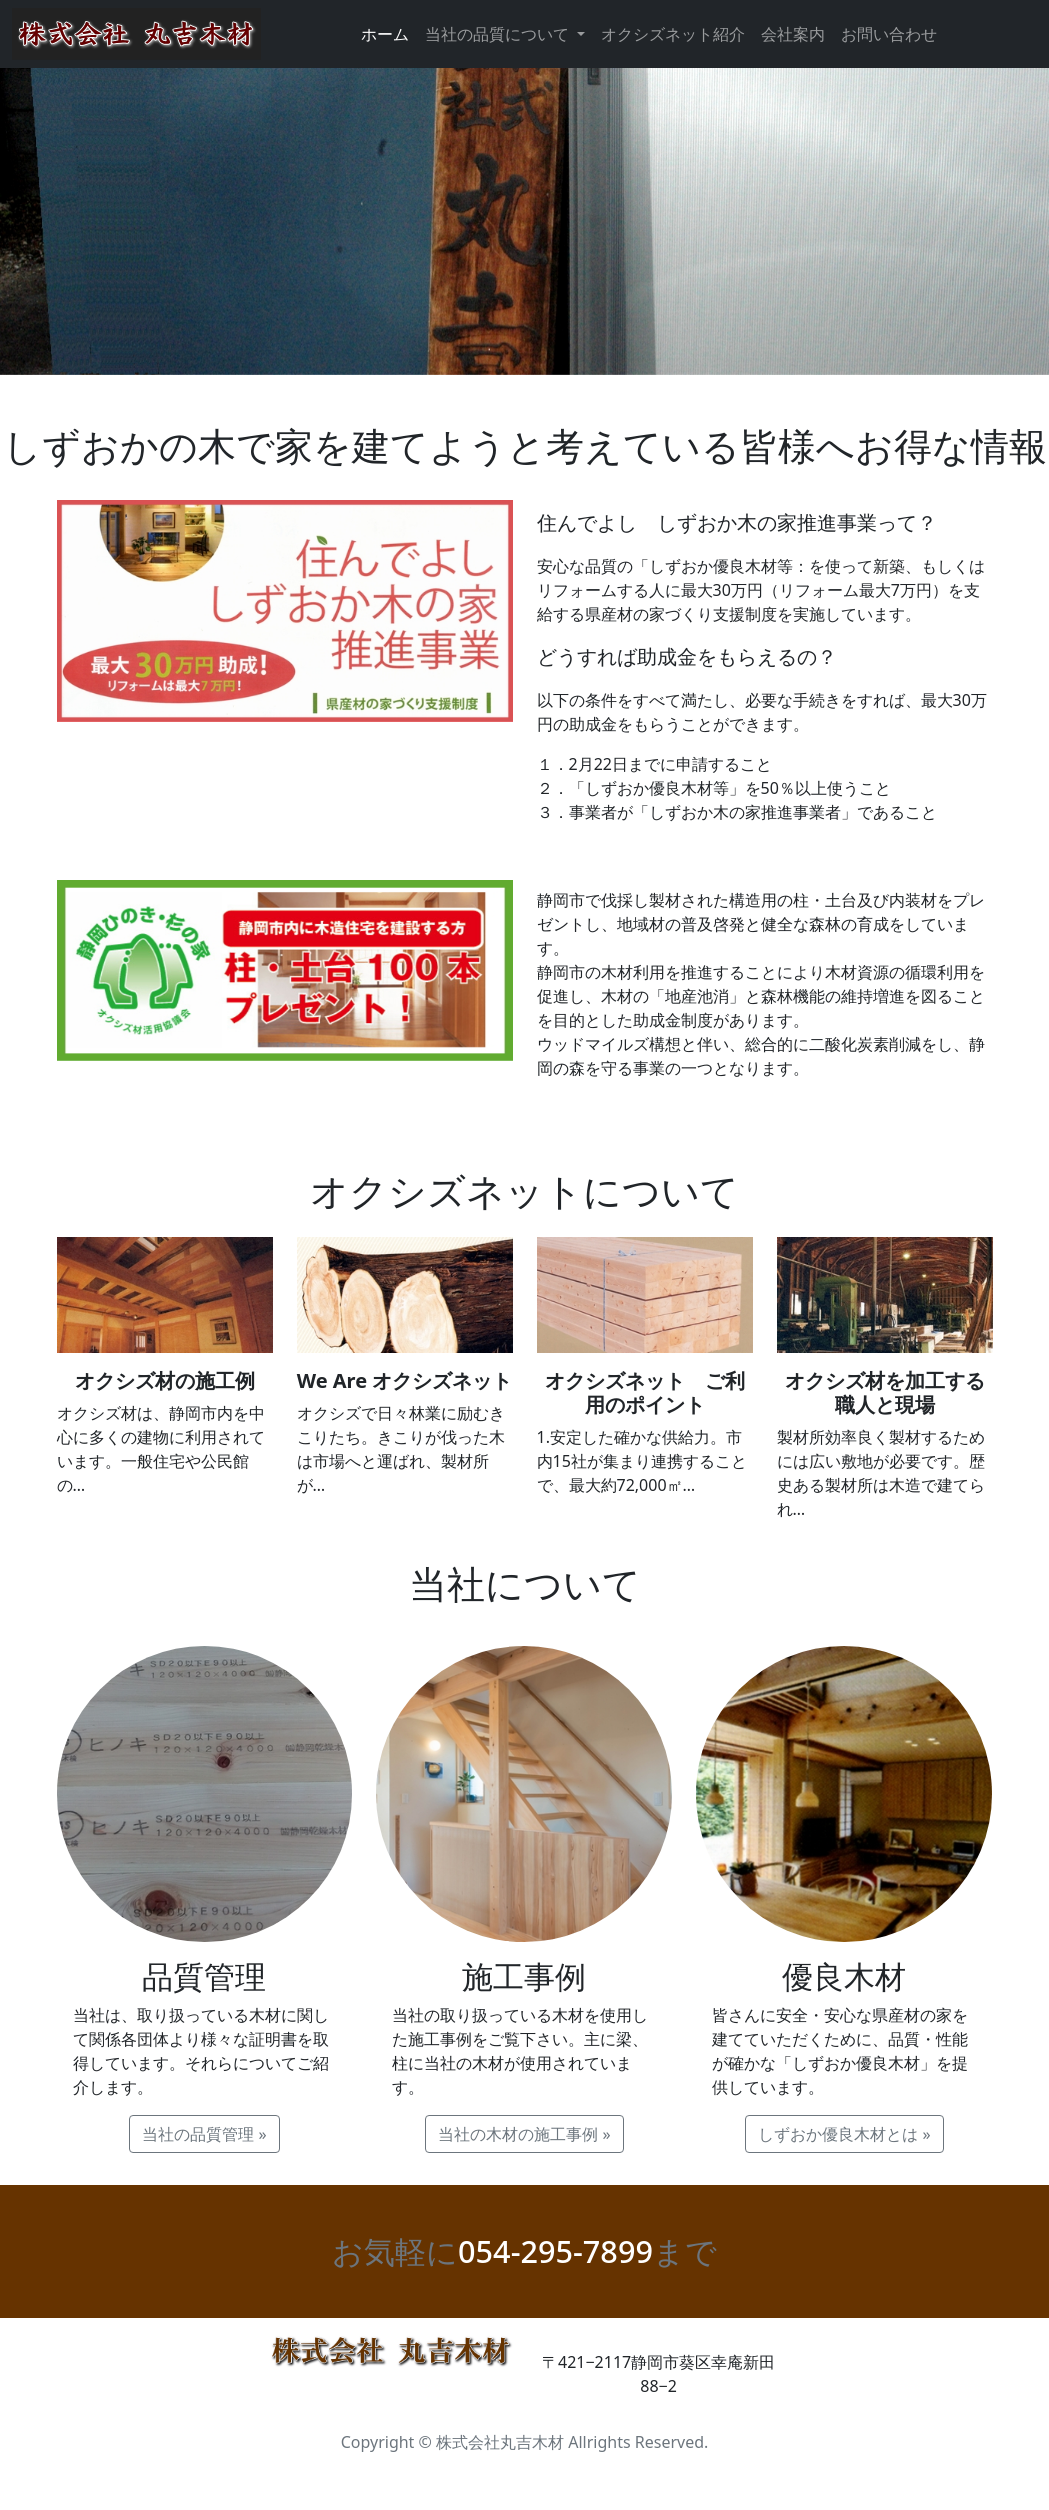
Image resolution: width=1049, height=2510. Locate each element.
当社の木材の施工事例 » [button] (524, 2134)
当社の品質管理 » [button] (204, 2134)
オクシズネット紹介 (673, 34)
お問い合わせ (889, 34)
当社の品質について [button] (499, 34)
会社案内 (793, 34)
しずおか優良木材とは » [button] (844, 2134)
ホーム (385, 34)
